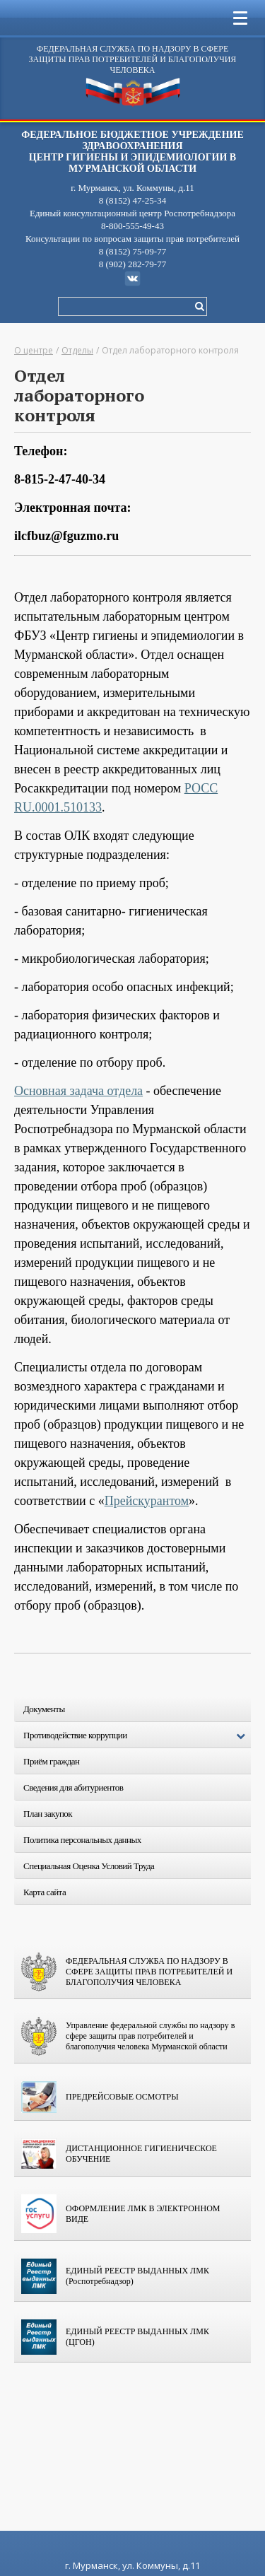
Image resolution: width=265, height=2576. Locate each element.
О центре (33, 350)
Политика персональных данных (82, 1839)
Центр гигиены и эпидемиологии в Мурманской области (132, 93)
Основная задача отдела (78, 1091)
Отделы (77, 350)
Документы (44, 1709)
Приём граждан (51, 1761)
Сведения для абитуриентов (73, 1787)
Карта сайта (44, 1892)
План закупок (47, 1813)
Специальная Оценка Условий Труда (88, 1866)
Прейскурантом (147, 1501)
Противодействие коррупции (137, 1735)
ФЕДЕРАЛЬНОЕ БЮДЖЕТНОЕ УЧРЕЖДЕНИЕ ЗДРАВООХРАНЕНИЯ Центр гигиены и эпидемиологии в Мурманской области (132, 151)
